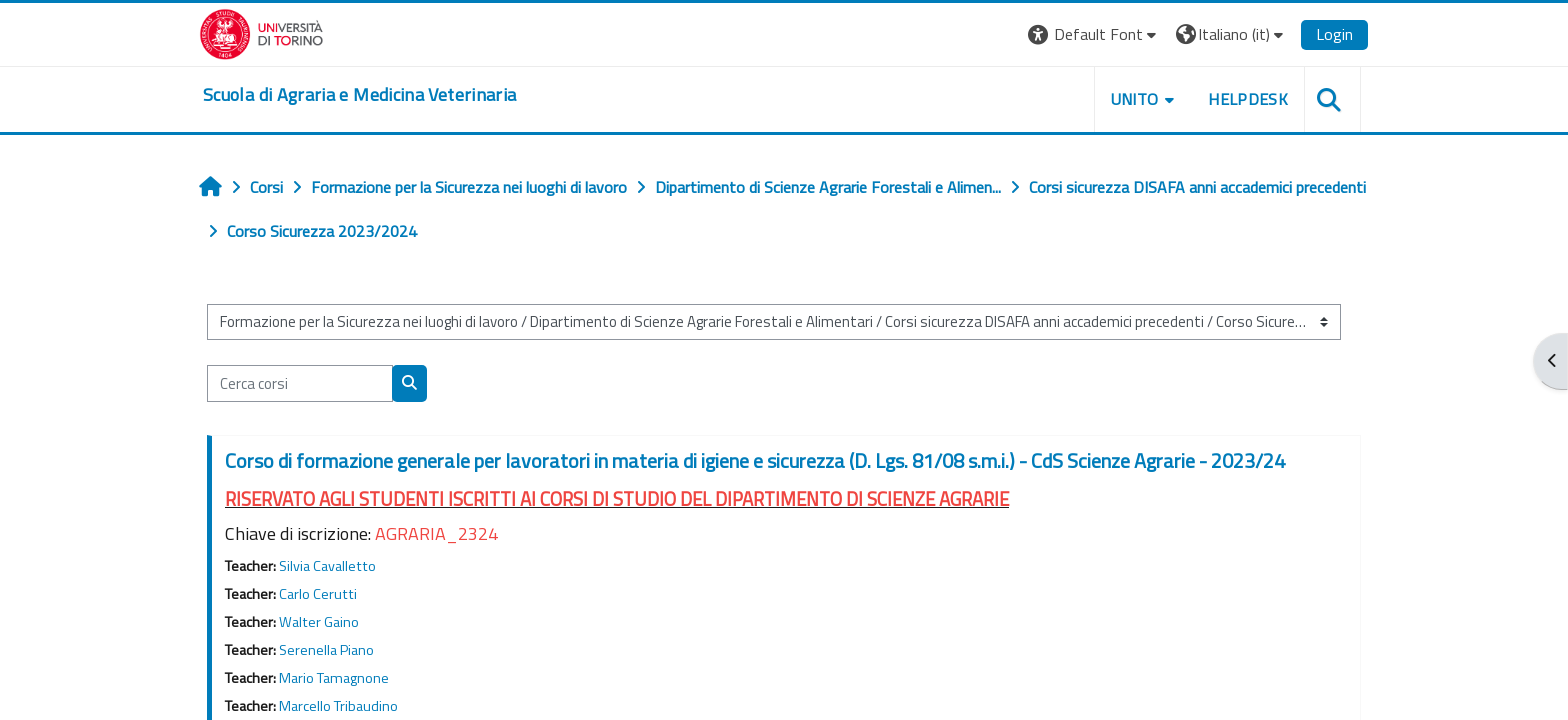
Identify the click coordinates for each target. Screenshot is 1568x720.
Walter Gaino (319, 622)
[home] (359, 95)
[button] (1094, 34)
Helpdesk (1248, 99)
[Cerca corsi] (300, 383)
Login (1334, 34)
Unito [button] (1135, 99)
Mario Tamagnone (334, 678)
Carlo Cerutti (318, 594)
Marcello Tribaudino (338, 706)
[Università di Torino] (261, 32)
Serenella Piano (326, 650)
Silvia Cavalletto (327, 566)
